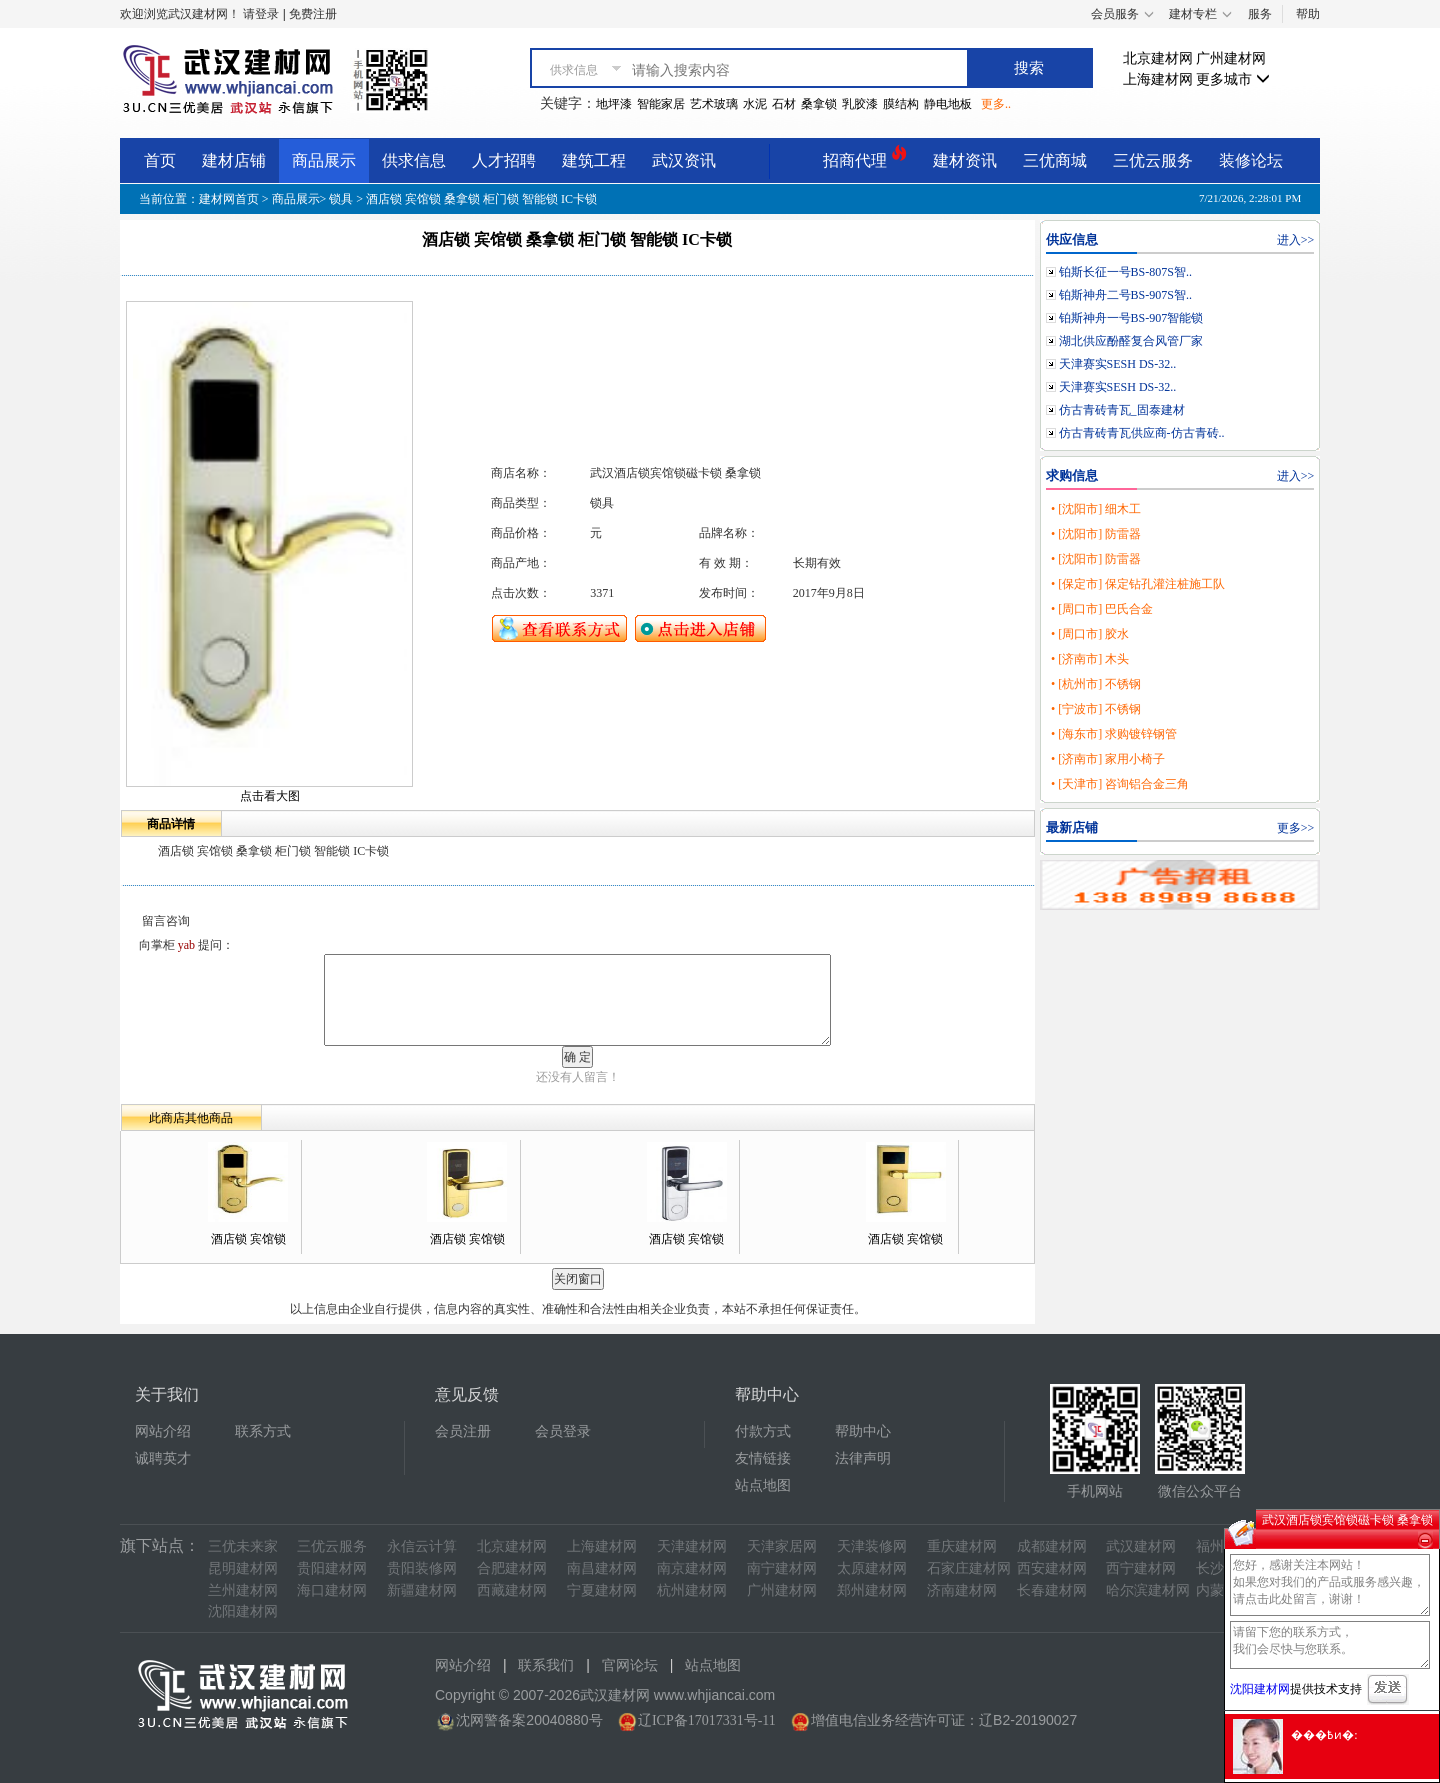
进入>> (1296, 240)
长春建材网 (1052, 1590)
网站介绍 (163, 1431)
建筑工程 (594, 160)
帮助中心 (863, 1431)
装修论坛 (1251, 160)
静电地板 (948, 104)
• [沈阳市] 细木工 (1096, 509)
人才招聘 (504, 160)
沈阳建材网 (243, 1611)
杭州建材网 (692, 1590)
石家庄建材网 (969, 1568)
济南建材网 (962, 1590)
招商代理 (865, 157)
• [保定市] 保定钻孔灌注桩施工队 (1138, 584)
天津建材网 (692, 1546)
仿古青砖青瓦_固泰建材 (1122, 410)
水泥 (755, 104)
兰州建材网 (243, 1590)
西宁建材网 (1141, 1568)
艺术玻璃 (714, 104)
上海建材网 (1158, 79)
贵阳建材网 (332, 1568)
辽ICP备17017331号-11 (707, 1720)
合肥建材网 (512, 1568)
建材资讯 (965, 160)
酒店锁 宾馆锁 (248, 1239)
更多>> (1296, 828)
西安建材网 (1052, 1568)
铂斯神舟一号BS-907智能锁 (1131, 318)
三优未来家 (243, 1546)
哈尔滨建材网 (1148, 1590)
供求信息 (414, 160)
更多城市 (1233, 79)
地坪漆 (614, 104)
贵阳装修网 (422, 1568)
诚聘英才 (163, 1458)
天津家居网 (782, 1546)
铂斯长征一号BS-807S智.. (1125, 272)
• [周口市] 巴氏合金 (1102, 609)
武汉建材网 (1141, 1546)
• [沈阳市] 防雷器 (1096, 534)
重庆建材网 (962, 1546)
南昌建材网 (602, 1568)
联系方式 (263, 1431)
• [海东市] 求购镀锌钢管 (1114, 734)
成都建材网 (1052, 1546)
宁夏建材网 (602, 1590)
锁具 (341, 199)
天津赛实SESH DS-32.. (1118, 364)
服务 (1260, 14)
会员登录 (563, 1431)
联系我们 (546, 1665)
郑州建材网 (872, 1590)
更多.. (996, 104)
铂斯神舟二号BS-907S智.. (1125, 295)
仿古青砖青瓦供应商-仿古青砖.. (1142, 433)
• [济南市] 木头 (1090, 659)
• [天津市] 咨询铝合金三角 (1120, 784)
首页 (160, 160)
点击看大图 (270, 796)
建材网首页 (229, 199)
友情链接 (763, 1458)
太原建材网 (872, 1568)
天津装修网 (872, 1546)
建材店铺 (234, 160)
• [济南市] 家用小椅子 (1108, 759)
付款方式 (763, 1431)
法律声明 (863, 1458)
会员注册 (463, 1431)
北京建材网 (1158, 58)
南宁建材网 (782, 1568)
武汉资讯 (684, 160)
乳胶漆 (860, 104)
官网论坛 (630, 1665)
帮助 (1308, 14)
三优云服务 (1153, 160)
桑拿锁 (819, 104)
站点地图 (763, 1485)
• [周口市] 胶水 (1090, 634)
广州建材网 (1231, 58)
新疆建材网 (422, 1590)
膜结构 (901, 104)
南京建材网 (692, 1568)
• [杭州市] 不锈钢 (1096, 684)
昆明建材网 (243, 1568)
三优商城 (1055, 160)
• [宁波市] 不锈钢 (1096, 709)
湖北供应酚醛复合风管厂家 (1131, 341)
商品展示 (324, 160)
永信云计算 (422, 1546)
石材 (784, 104)
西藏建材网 (512, 1590)
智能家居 (661, 104)
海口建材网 (332, 1590)
